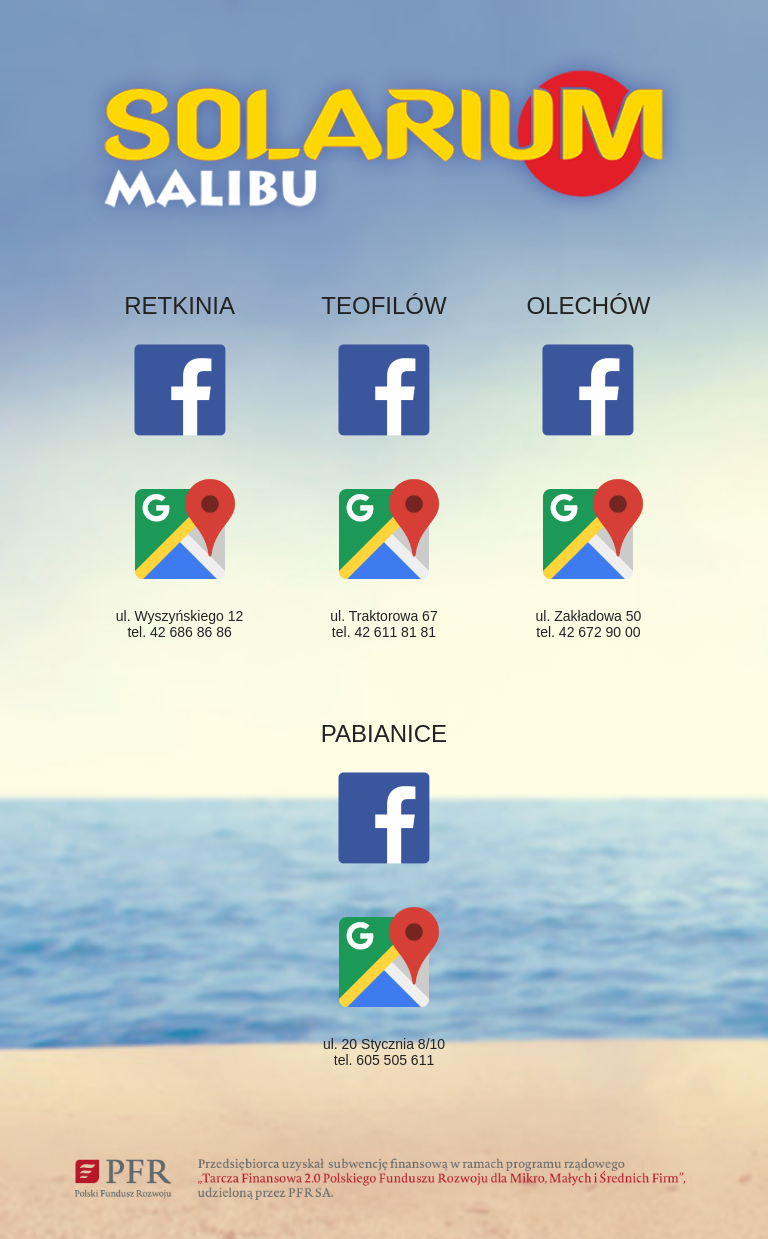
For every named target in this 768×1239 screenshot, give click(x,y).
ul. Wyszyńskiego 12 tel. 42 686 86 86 (179, 624)
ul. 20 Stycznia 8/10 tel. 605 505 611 (384, 1052)
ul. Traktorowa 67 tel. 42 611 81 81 (383, 624)
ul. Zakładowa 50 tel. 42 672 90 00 (589, 624)
